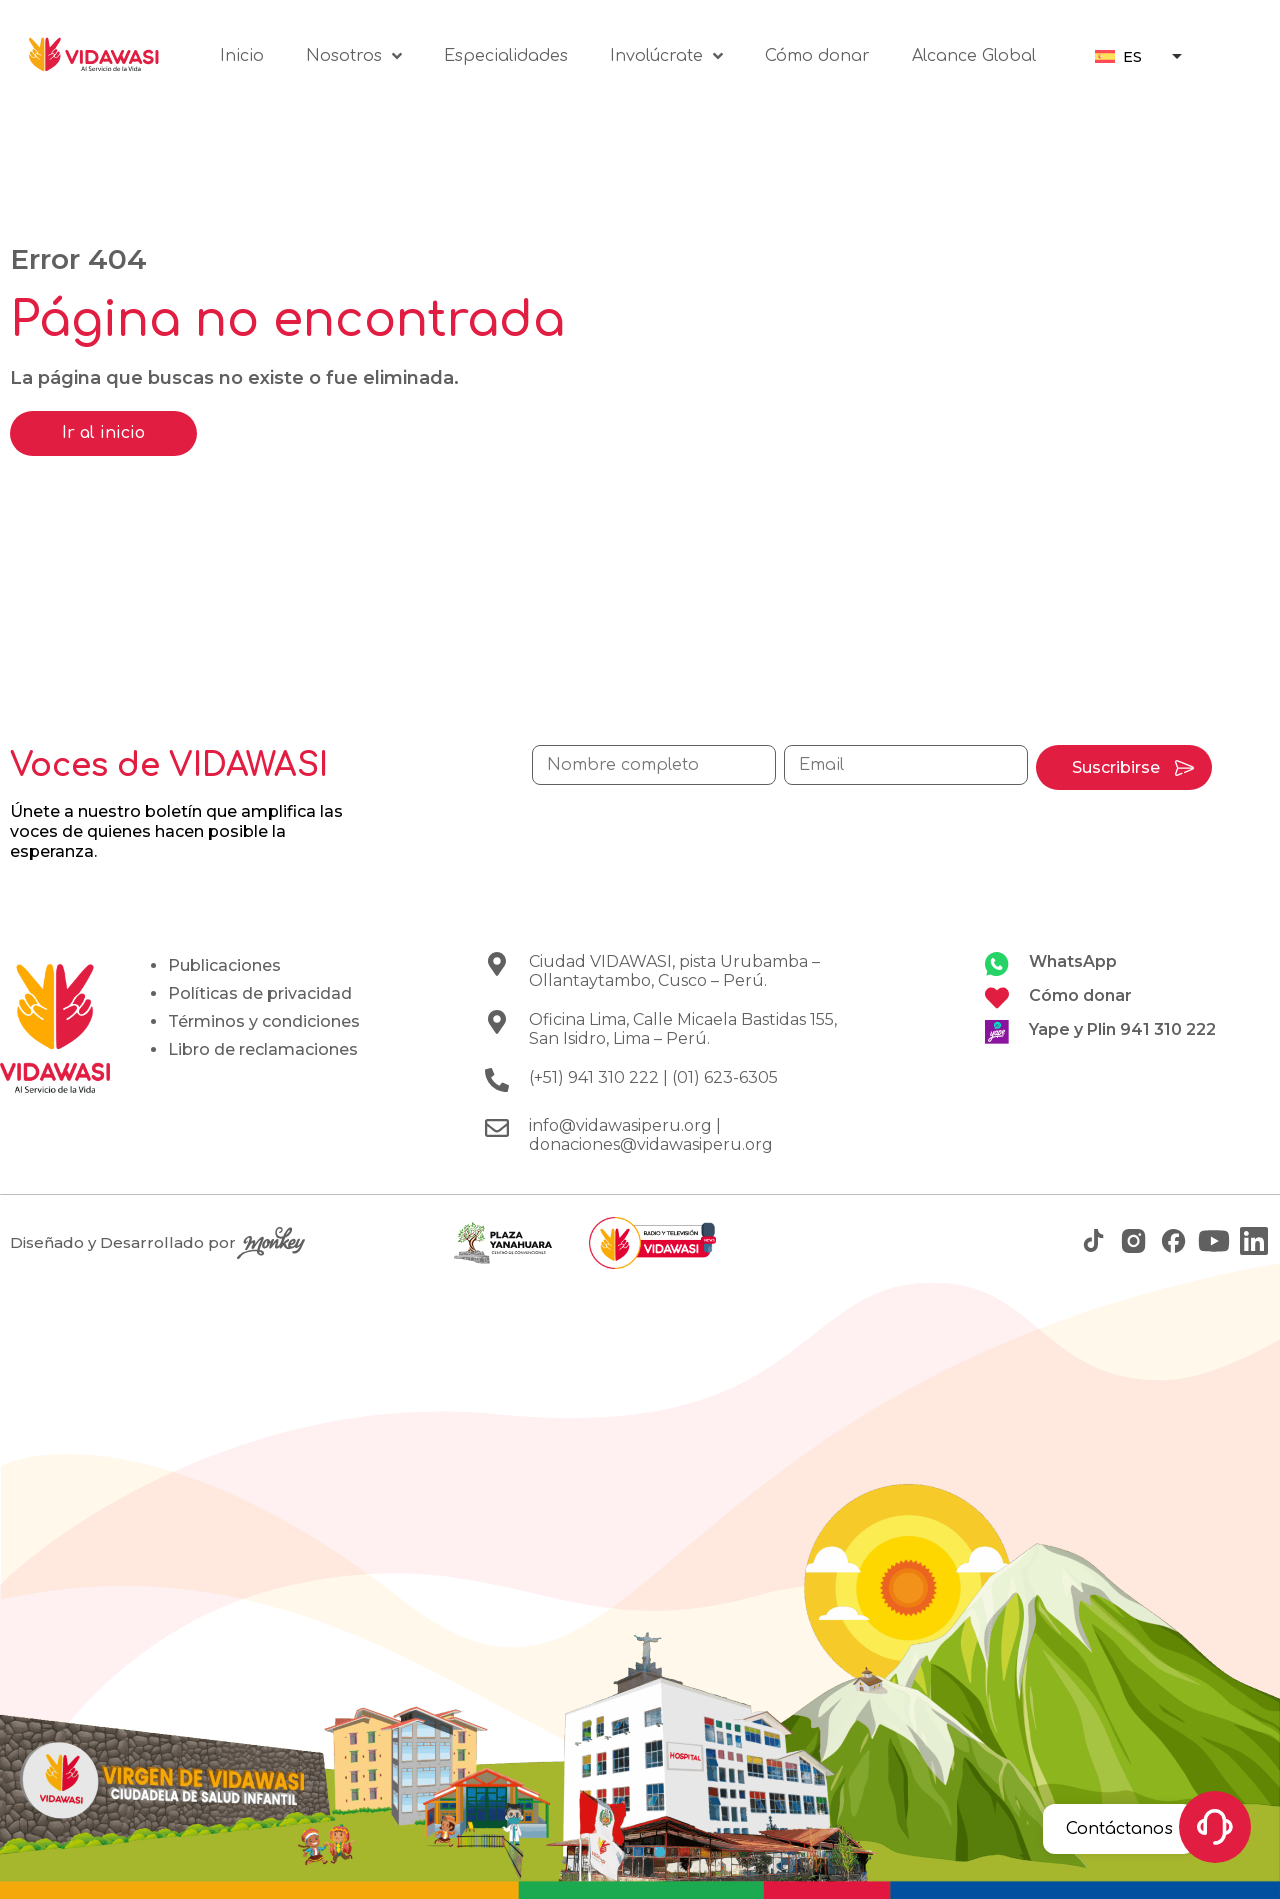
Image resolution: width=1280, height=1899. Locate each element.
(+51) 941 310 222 (594, 1077)
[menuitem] (1118, 56)
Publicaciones (224, 965)
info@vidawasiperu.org (620, 1125)
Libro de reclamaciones (263, 1049)
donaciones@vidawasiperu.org (651, 1144)
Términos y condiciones (264, 1021)
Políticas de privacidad (260, 993)
